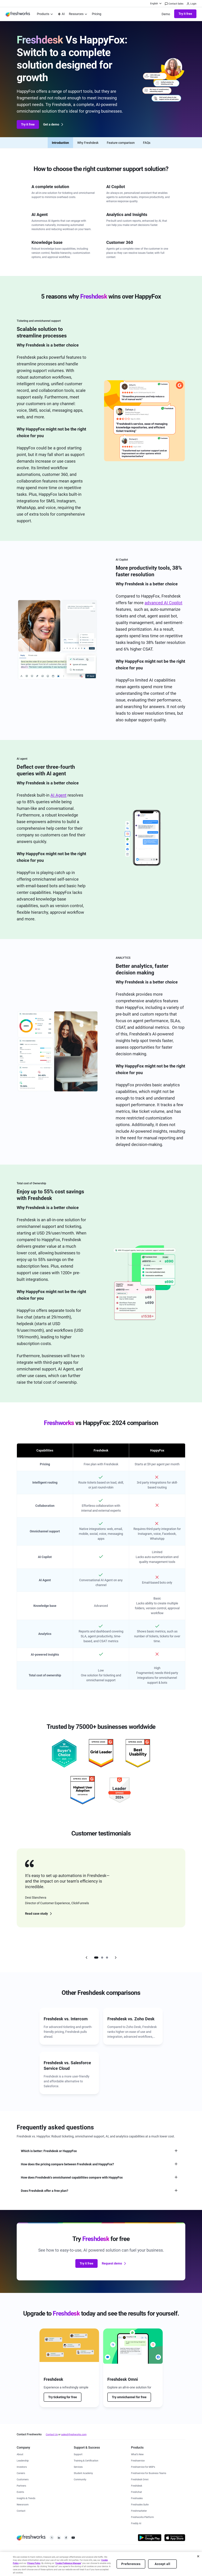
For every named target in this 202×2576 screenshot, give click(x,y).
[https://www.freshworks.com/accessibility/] (147, 2552)
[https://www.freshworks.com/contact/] (21, 2510)
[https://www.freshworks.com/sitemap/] (21, 2558)
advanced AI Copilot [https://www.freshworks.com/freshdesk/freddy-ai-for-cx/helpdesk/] (163, 602)
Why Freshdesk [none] (87, 143)
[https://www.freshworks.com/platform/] (142, 2517)
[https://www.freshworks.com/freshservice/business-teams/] (148, 2473)
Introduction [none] (60, 143)
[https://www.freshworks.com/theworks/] (26, 2498)
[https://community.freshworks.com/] (80, 2479)
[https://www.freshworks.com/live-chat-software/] (136, 2492)
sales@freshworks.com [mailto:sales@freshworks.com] (73, 2434)
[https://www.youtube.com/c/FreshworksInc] (73, 2538)
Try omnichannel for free (129, 2397)
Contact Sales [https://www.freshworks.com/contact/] (174, 3)
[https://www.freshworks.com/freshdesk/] (136, 2485)
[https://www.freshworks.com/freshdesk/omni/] (139, 2479)
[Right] (116, 1957)
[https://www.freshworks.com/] (18, 14)
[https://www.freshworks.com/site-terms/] (53, 2552)
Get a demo (53, 124)
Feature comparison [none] (121, 143)
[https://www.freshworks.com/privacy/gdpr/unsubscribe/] (165, 2552)
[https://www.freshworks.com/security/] (131, 2552)
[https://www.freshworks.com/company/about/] (20, 2454)
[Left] (86, 1957)
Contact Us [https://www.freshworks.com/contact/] (52, 2434)
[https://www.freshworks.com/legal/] (19, 2552)
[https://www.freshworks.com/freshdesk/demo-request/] (166, 14)
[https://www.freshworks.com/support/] (78, 2454)
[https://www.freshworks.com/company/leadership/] (23, 2460)
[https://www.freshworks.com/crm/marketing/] (139, 2510)
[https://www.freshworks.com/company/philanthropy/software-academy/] (83, 2473)
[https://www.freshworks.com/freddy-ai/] (136, 2523)
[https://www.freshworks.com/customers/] (23, 2479)
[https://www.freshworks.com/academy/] (86, 2460)
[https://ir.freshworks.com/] (22, 2466)
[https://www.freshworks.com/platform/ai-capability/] (61, 14)
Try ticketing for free (62, 2397)
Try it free (185, 14)
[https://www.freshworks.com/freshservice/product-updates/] (137, 2454)
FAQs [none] (146, 143)
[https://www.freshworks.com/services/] (78, 2466)
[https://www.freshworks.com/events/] (20, 2492)
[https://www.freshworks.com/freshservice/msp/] (143, 2466)
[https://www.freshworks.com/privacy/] (35, 2552)
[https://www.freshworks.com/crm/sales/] (137, 2498)
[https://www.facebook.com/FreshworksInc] (66, 2538)
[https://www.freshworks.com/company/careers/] (21, 2473)
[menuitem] (156, 3)
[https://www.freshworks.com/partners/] (21, 2485)
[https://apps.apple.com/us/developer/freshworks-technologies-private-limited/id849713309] (174, 2538)
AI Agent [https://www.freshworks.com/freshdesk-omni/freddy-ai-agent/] (58, 795)
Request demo (114, 2263)
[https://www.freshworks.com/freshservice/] (138, 2460)
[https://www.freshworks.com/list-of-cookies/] (71, 2552)
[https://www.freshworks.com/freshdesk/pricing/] (96, 14)
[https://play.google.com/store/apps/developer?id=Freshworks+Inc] (149, 2538)
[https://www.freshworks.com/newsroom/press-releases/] (23, 2504)
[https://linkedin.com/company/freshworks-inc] (59, 2538)
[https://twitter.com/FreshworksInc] (52, 2538)
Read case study (39, 1914)
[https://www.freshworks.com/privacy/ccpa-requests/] (102, 2552)
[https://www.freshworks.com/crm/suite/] (140, 2504)
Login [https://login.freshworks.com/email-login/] (191, 3)
